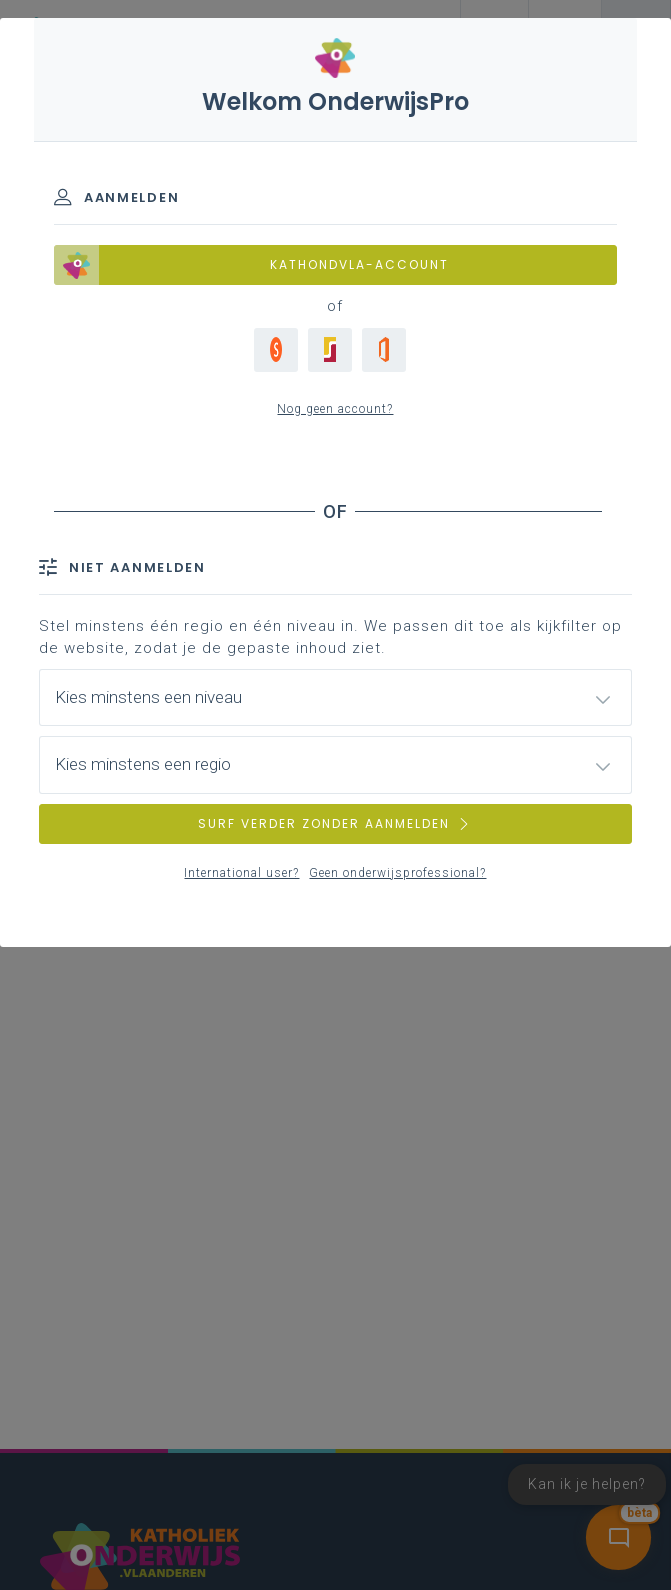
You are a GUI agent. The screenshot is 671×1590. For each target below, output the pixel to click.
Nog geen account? (335, 409)
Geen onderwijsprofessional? (397, 873)
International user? (241, 873)
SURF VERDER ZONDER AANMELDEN (335, 823)
